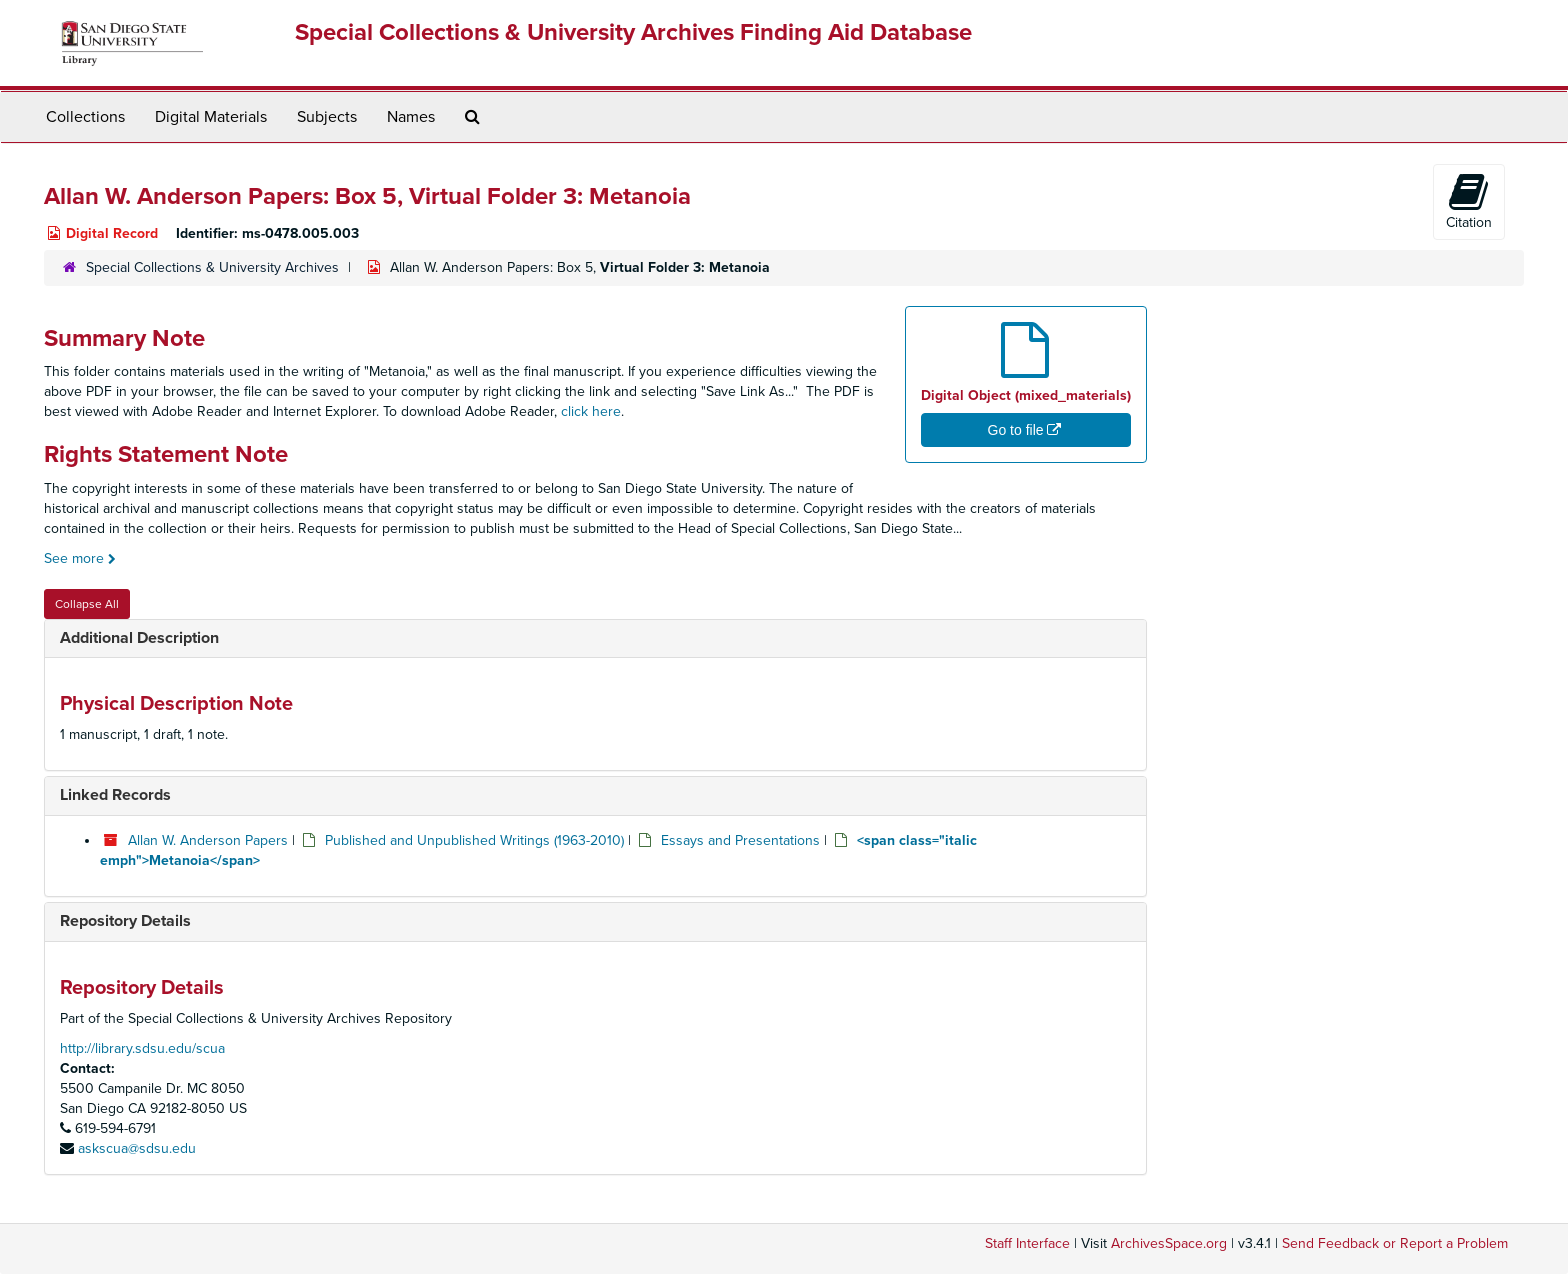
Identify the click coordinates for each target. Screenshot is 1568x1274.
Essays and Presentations (740, 840)
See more (80, 558)
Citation (1469, 201)
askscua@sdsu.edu (137, 1148)
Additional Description (139, 638)
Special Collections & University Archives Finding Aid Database (633, 32)
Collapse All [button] (87, 604)
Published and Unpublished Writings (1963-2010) (474, 840)
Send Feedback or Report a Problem (1395, 1243)
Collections (85, 117)
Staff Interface (1027, 1243)
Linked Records (115, 795)
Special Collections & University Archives (212, 267)
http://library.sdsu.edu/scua (142, 1048)
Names (411, 117)
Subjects (327, 117)
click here (591, 411)
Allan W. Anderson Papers (208, 840)
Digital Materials (211, 117)
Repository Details (125, 921)
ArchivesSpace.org (1169, 1243)
